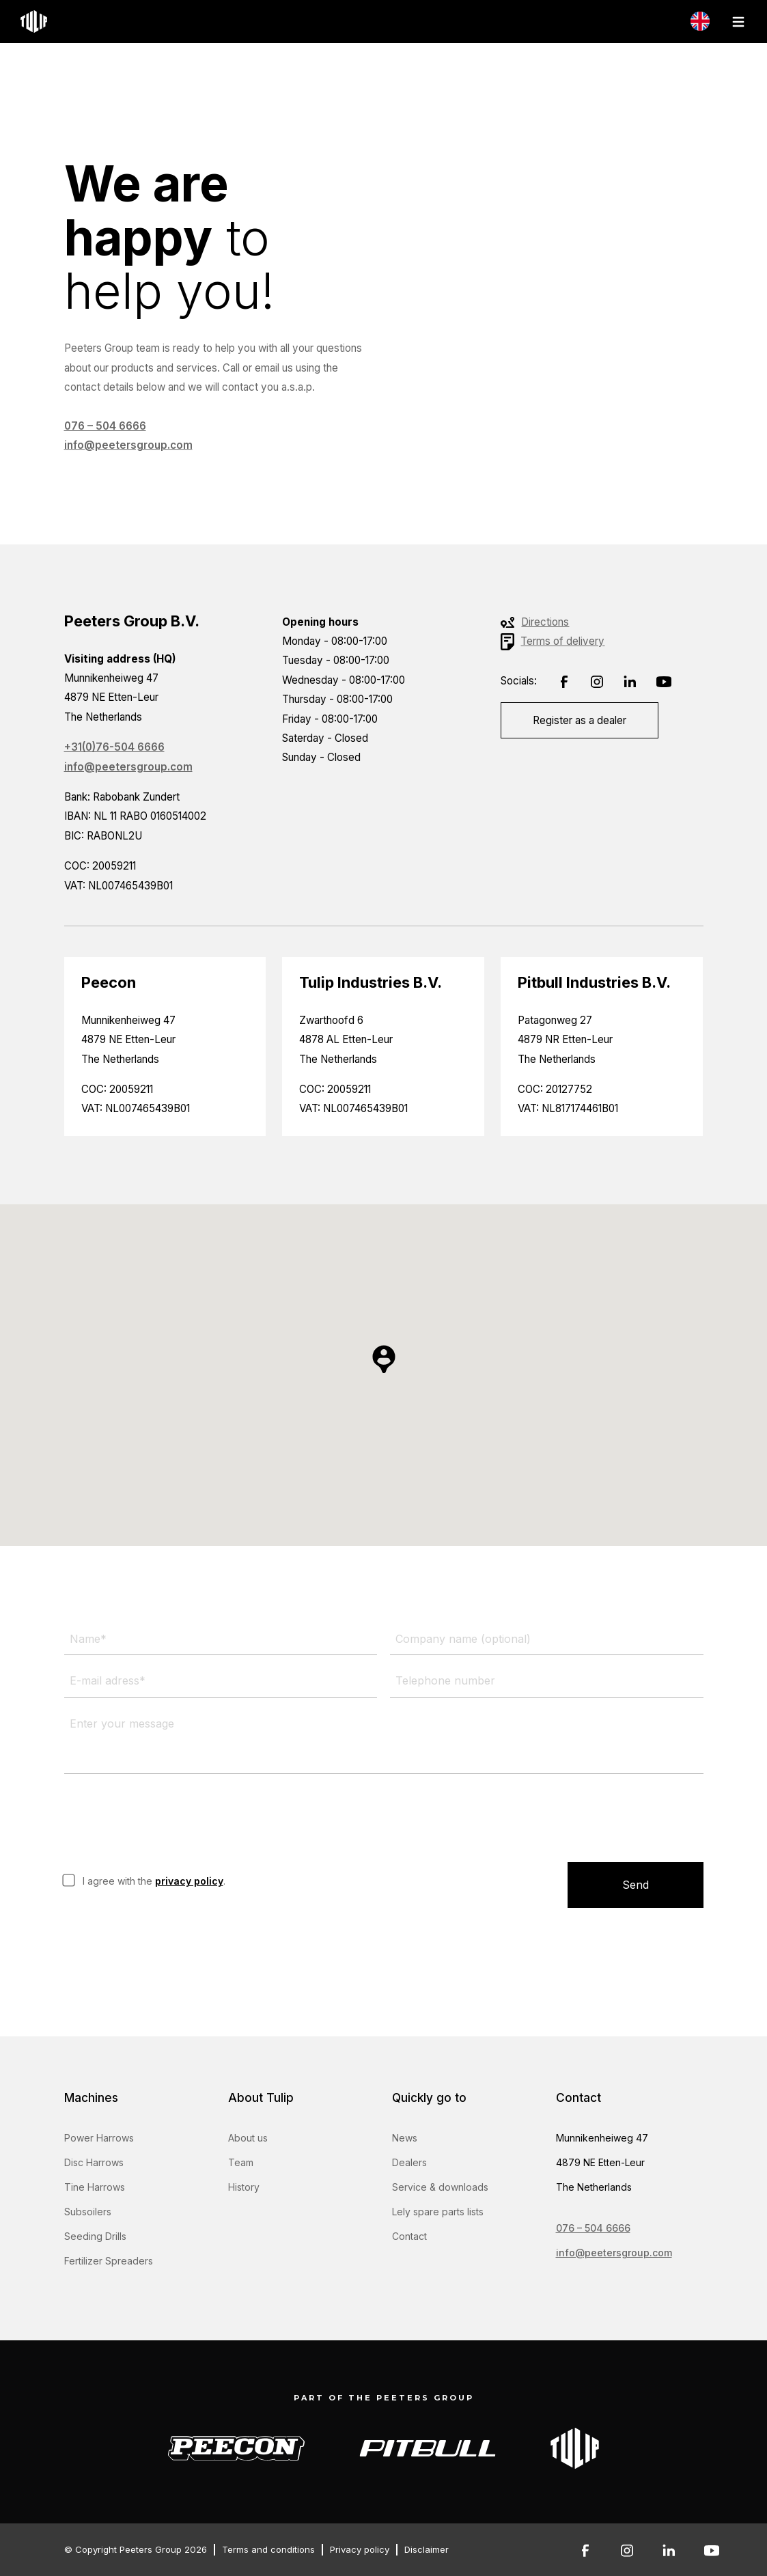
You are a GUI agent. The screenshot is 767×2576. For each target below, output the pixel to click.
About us (248, 2138)
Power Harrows (99, 2138)
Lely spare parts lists (438, 2211)
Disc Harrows (94, 2162)
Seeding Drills (95, 2236)
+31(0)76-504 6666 (114, 746)
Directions (545, 621)
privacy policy (189, 1881)
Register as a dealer (579, 720)
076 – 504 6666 (105, 425)
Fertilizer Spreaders (108, 2261)
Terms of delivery (562, 641)
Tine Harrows (94, 2187)
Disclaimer (426, 2549)
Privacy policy (359, 2549)
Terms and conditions (268, 2549)
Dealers (409, 2162)
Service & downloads (440, 2187)
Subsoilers (87, 2211)
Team (240, 2162)
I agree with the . (154, 1881)
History (244, 2187)
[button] (383, 1358)
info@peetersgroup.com (128, 445)
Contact (409, 2236)
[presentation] (168, 1817)
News (404, 2138)
